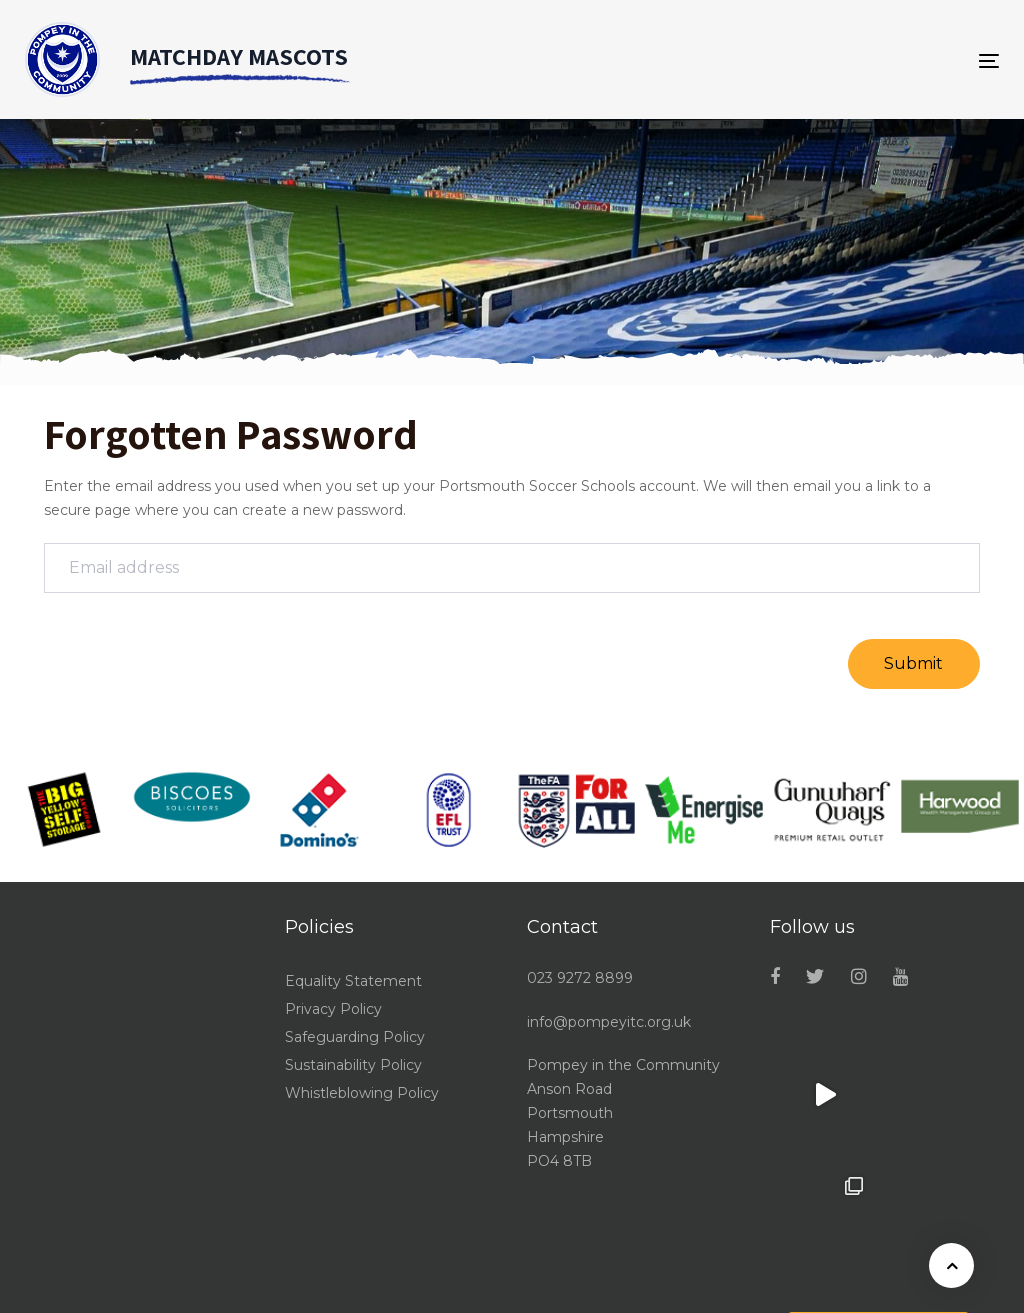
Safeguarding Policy (355, 1037)
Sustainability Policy (353, 1065)
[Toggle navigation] (995, 60)
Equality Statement (353, 981)
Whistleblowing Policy (362, 1093)
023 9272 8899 (580, 978)
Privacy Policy (333, 1009)
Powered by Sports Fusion (907, 1285)
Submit (913, 663)
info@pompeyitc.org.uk (609, 1022)
